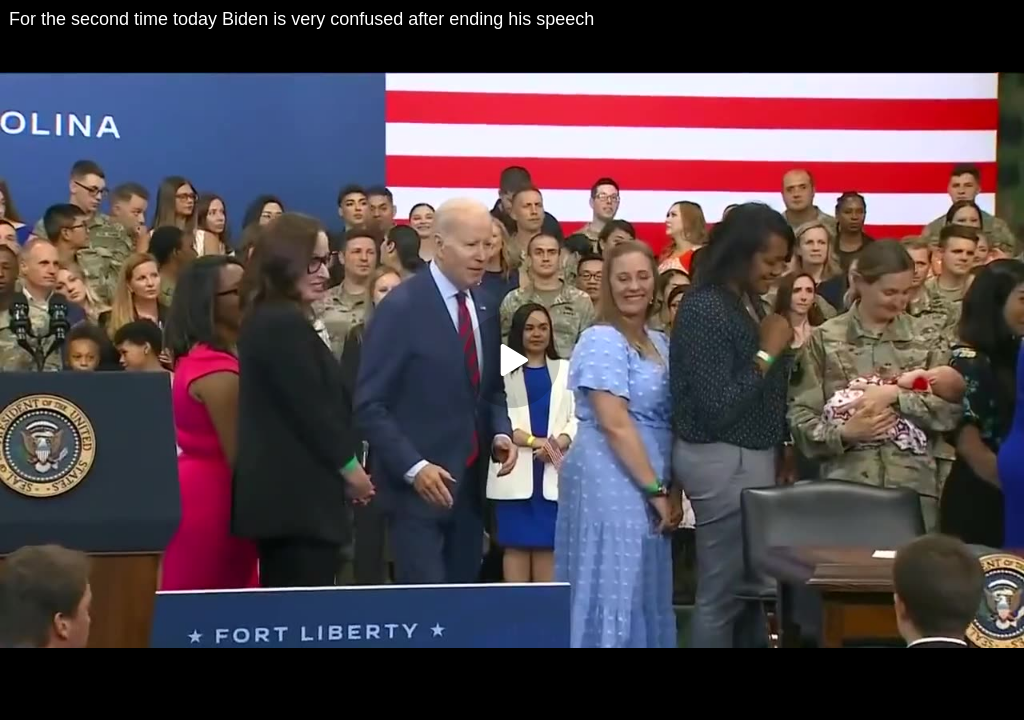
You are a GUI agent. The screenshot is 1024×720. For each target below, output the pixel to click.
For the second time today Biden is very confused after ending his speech (301, 19)
